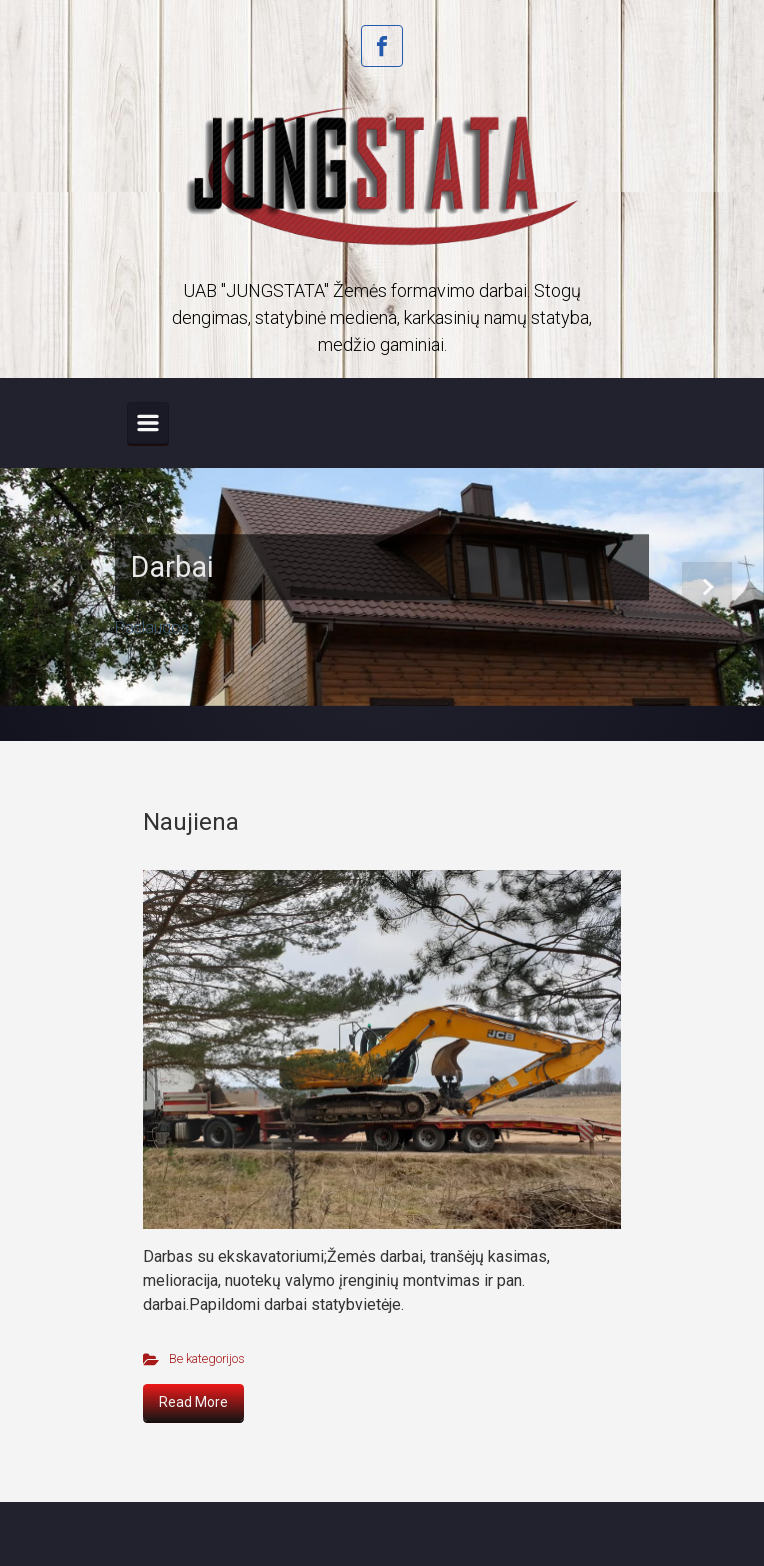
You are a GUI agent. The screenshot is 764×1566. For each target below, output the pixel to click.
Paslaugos (152, 628)
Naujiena (191, 822)
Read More (193, 1402)
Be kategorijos (207, 1358)
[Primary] (148, 423)
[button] (57, 587)
